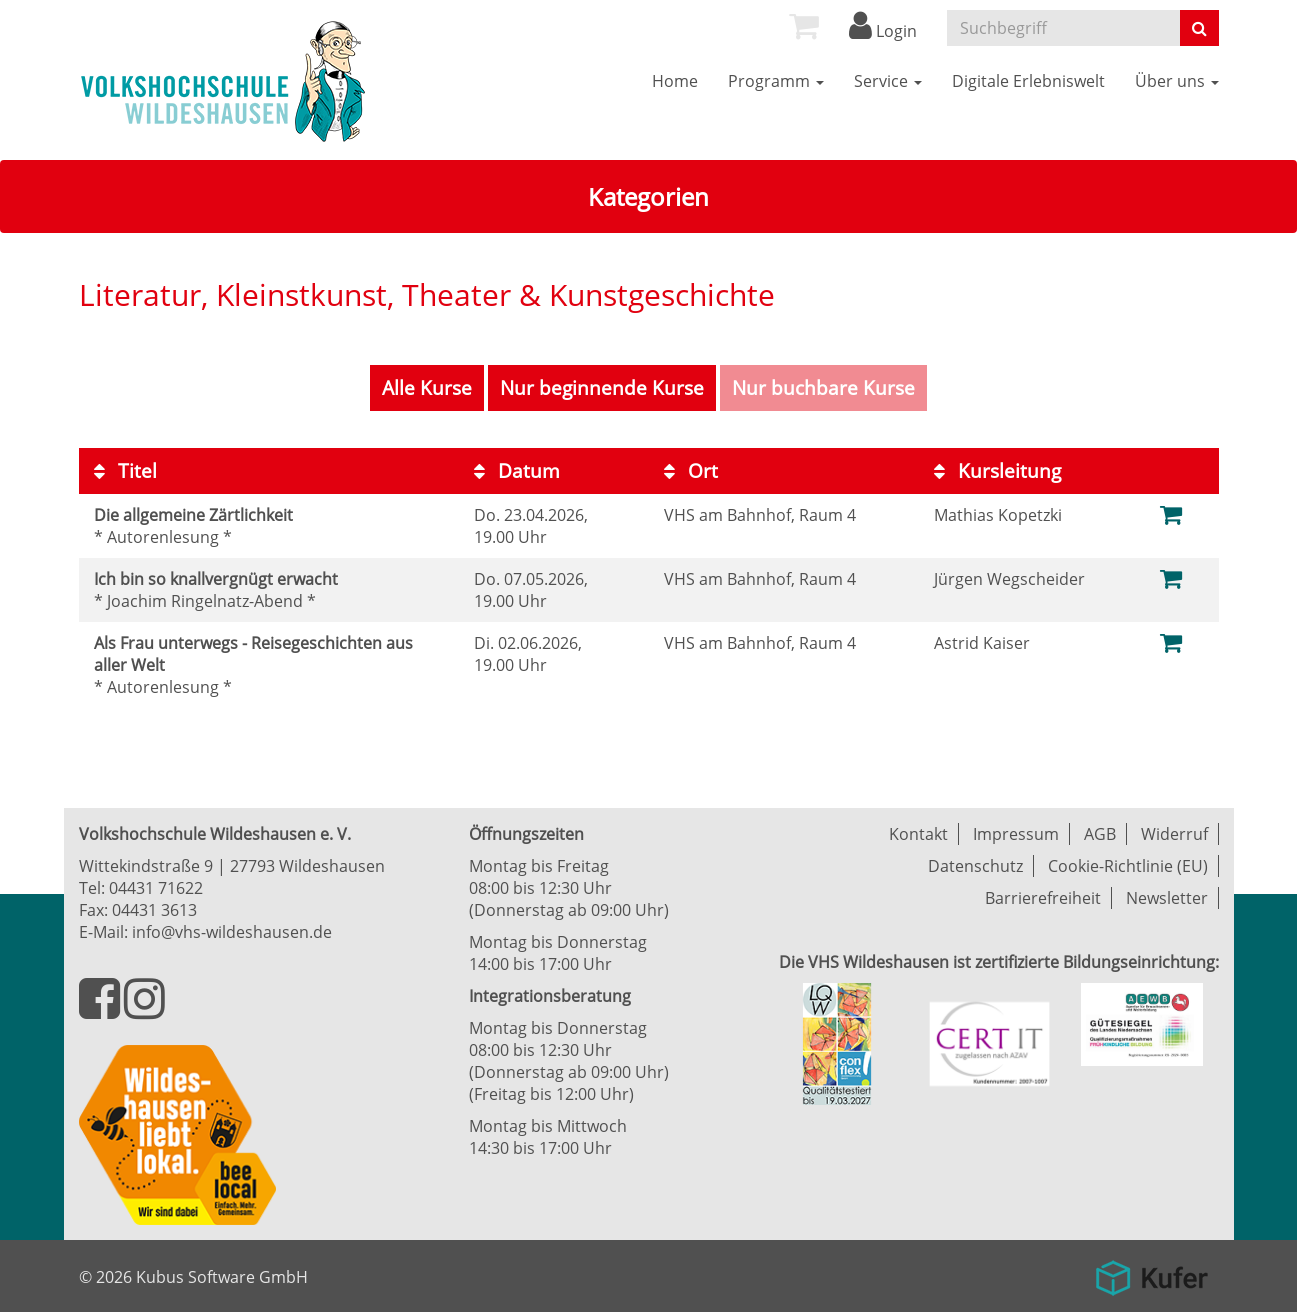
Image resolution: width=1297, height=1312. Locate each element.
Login (883, 31)
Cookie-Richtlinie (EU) (1128, 866)
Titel (125, 471)
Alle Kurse (427, 388)
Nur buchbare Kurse (823, 388)
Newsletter (1167, 898)
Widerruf (1174, 834)
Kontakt (918, 834)
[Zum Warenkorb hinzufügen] (1171, 513)
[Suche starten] (1199, 28)
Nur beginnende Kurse (602, 388)
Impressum (1016, 834)
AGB (1100, 834)
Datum (517, 471)
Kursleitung (997, 471)
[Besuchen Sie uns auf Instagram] (144, 1010)
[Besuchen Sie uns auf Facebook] (101, 1010)
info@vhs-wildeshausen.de (232, 932)
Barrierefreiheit (1043, 898)
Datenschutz (975, 866)
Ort (691, 471)
